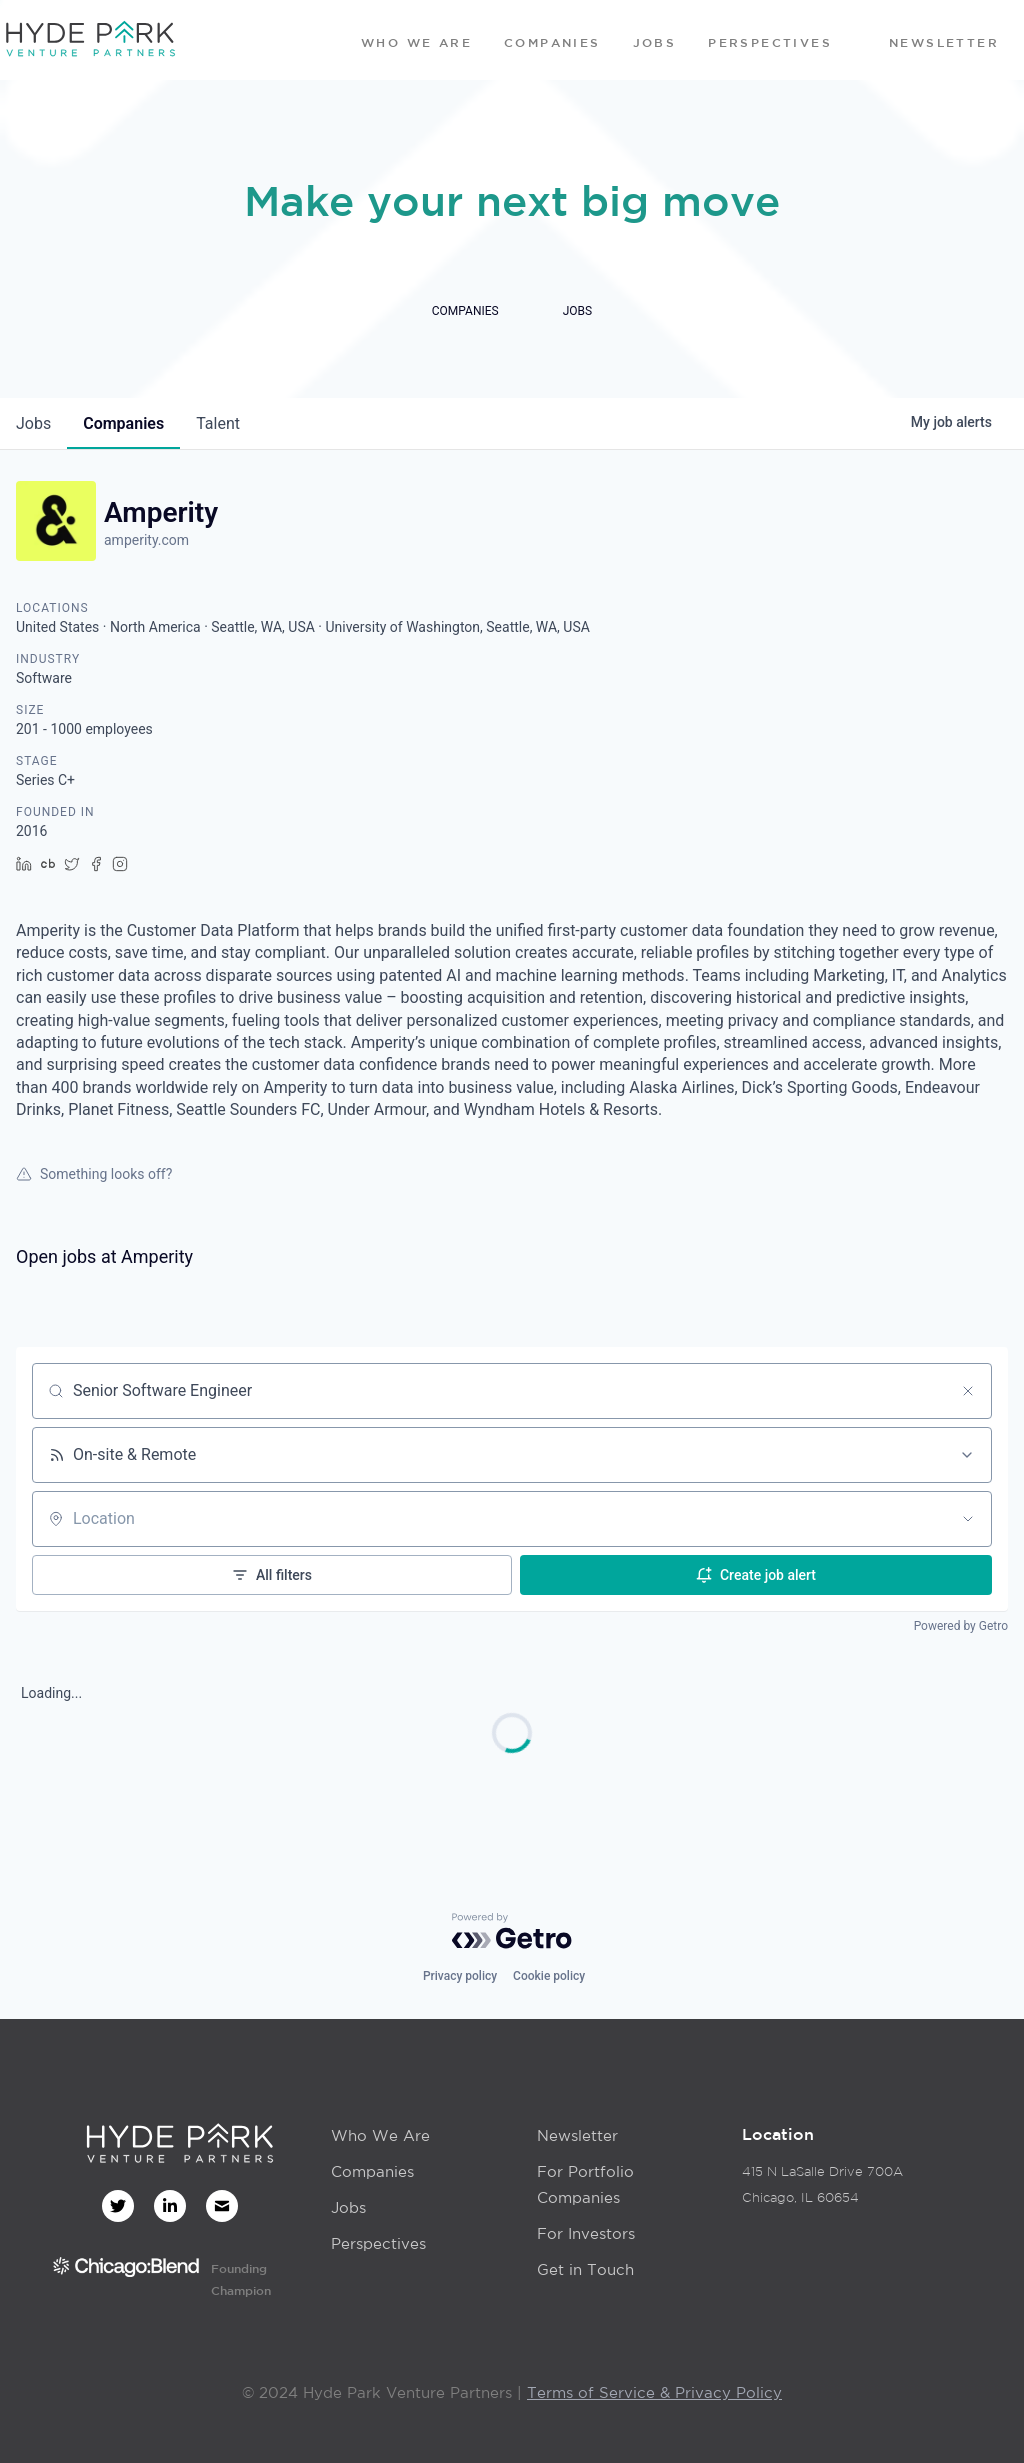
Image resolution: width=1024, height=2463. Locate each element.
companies (123, 423)
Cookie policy (549, 1976)
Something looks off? (94, 1174)
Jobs (348, 2207)
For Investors (586, 2233)
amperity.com (146, 540)
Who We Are (380, 2135)
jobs (33, 423)
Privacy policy (460, 1976)
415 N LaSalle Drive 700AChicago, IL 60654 (822, 2184)
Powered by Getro (961, 1626)
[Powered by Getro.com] (512, 1931)
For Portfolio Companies (585, 2184)
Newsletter (577, 2135)
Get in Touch (585, 2269)
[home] (90, 40)
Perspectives (378, 2243)
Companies (372, 2171)
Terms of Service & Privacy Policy (654, 2392)
